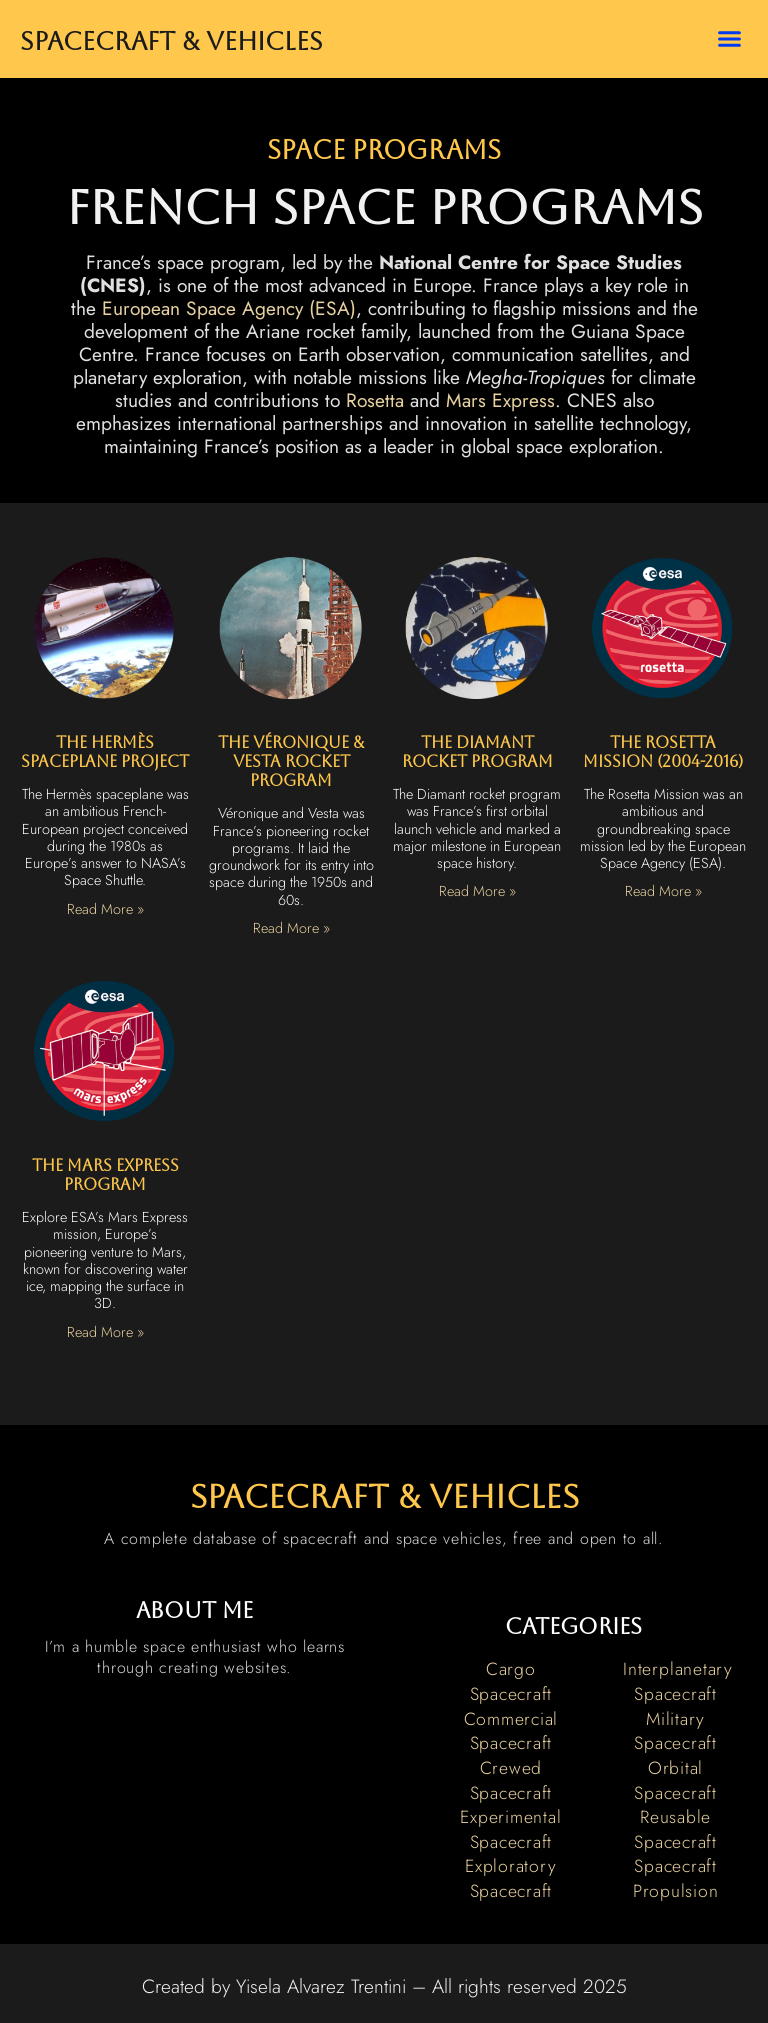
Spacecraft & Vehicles (171, 41)
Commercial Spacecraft (511, 1731)
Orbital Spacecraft (675, 1780)
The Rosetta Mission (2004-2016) (663, 752)
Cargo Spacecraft (511, 1681)
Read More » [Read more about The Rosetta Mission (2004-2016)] (663, 891)
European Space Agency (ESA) (229, 308)
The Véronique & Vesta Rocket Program (291, 761)
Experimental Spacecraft (510, 1829)
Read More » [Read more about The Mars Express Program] (105, 1332)
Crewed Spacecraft (511, 1780)
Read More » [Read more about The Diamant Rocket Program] (477, 891)
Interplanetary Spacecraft (678, 1681)
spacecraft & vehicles (384, 1496)
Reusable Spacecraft (675, 1829)
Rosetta (375, 400)
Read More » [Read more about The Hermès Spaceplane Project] (105, 909)
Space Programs (384, 150)
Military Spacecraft (675, 1731)
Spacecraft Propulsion (676, 1878)
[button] (729, 39)
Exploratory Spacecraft (510, 1878)
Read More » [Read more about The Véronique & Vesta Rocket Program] (291, 928)
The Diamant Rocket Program (477, 752)
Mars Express (500, 400)
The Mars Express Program (105, 1175)
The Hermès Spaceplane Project (105, 752)
